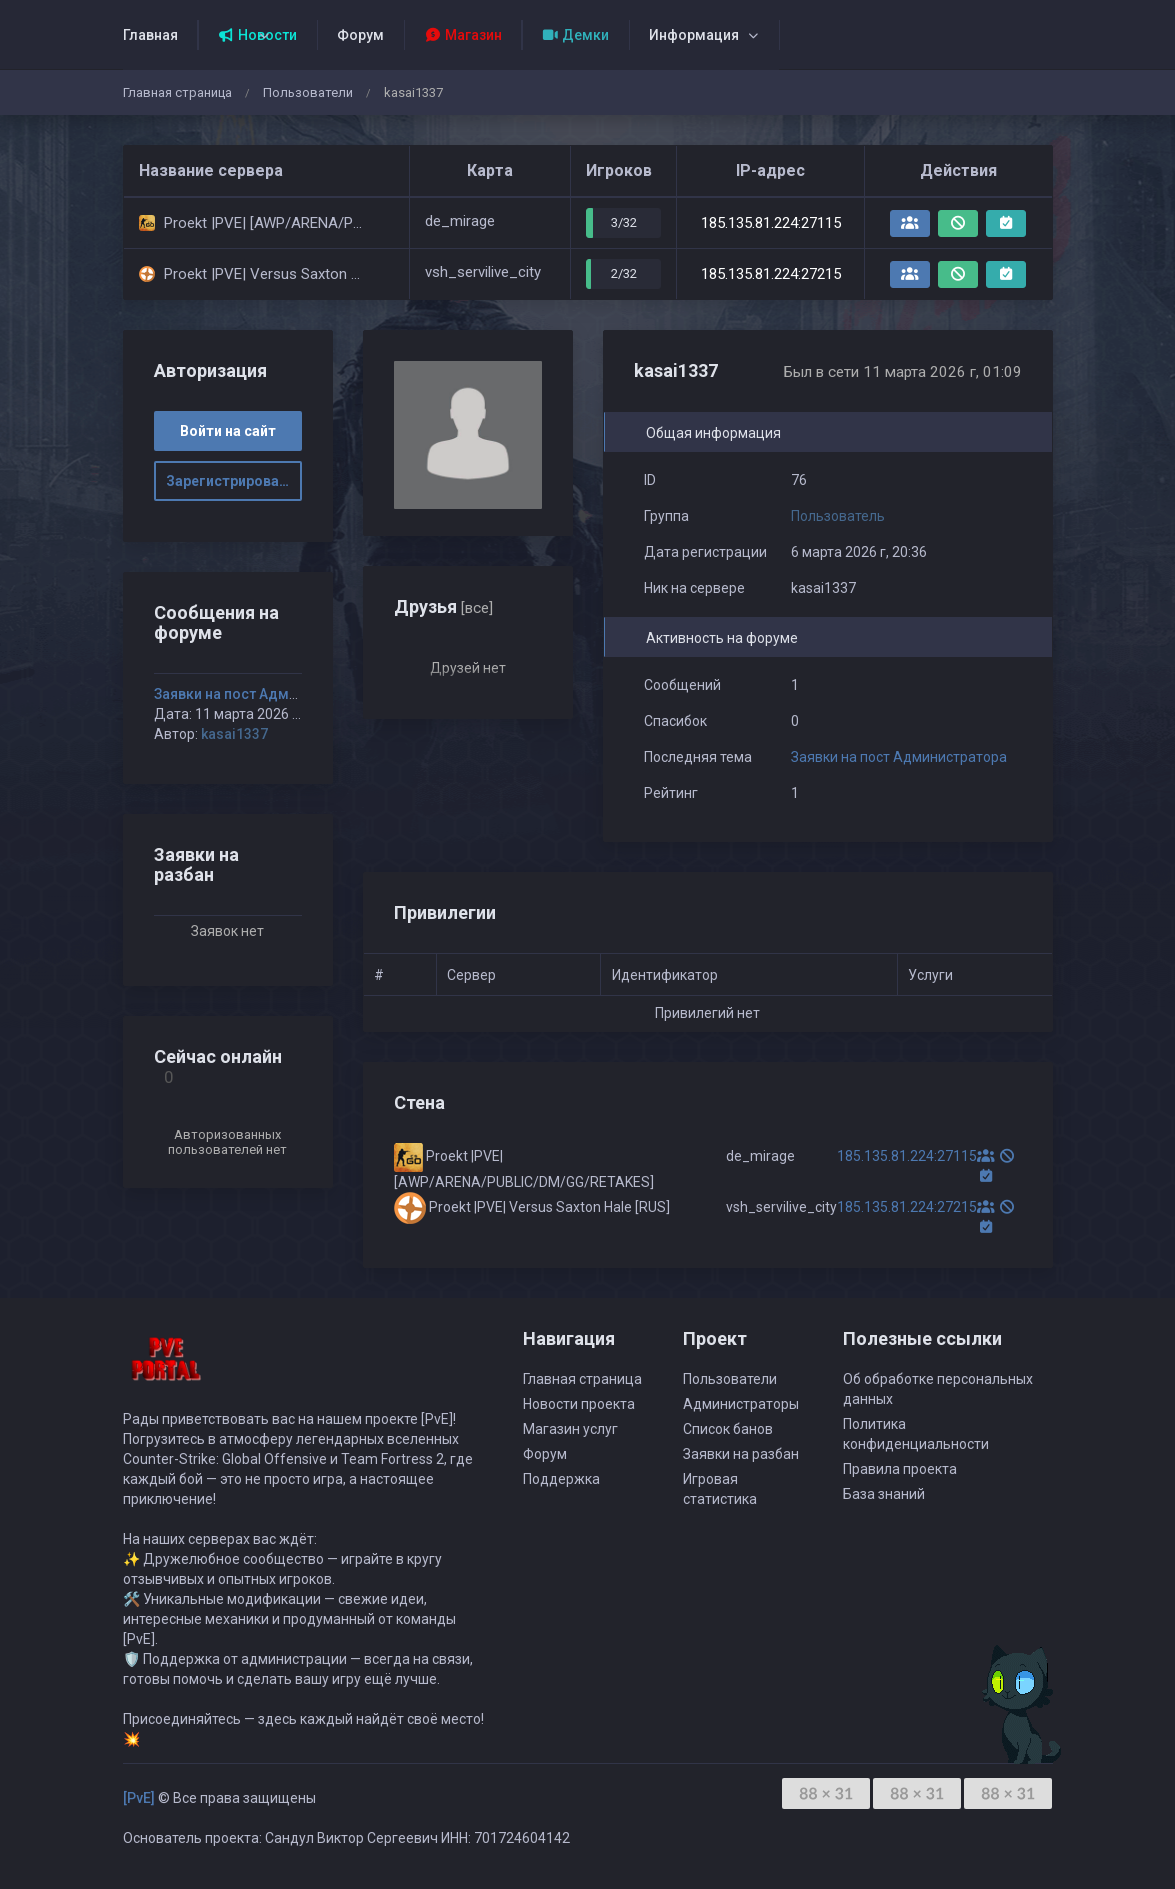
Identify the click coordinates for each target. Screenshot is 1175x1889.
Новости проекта (579, 1404)
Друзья (443, 606)
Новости (258, 35)
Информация (694, 35)
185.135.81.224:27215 (771, 274)
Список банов (728, 1429)
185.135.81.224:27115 (771, 223)
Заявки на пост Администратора (899, 757)
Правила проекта (900, 1469)
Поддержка (561, 1479)
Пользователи (308, 92)
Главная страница (177, 92)
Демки (576, 35)
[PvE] (139, 1798)
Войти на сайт (228, 431)
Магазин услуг (570, 1429)
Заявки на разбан (741, 1454)
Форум (360, 35)
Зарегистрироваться (234, 481)
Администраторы (741, 1404)
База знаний (884, 1494)
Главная (150, 35)
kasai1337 (234, 734)
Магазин (463, 35)
